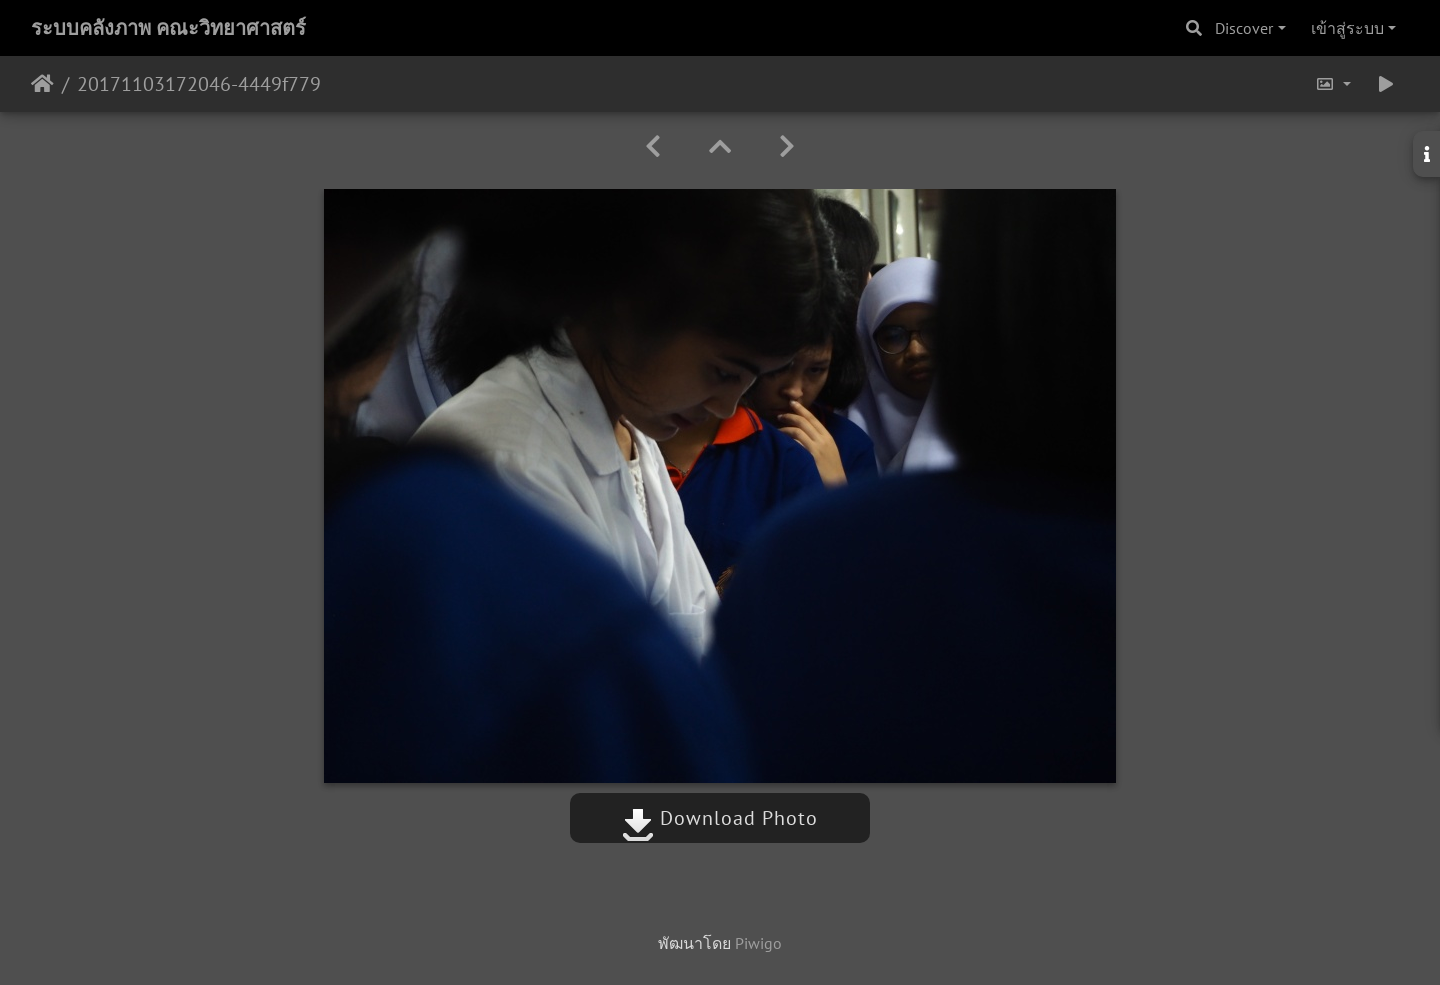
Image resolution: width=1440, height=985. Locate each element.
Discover (1244, 28)
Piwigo (758, 943)
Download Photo (720, 818)
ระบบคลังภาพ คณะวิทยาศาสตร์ (168, 28)
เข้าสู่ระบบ (1347, 28)
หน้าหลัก (42, 84)
